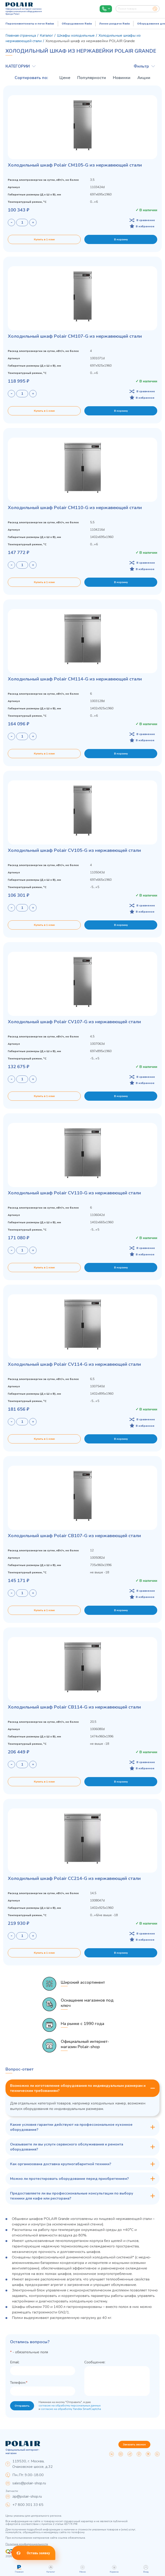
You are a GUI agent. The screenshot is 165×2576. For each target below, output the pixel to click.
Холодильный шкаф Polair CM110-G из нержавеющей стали (75, 508)
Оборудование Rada (77, 23)
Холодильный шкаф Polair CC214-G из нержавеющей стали (74, 1878)
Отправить (22, 2406)
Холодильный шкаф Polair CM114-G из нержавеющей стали (75, 679)
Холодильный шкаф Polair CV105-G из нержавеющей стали (74, 850)
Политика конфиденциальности (26, 2544)
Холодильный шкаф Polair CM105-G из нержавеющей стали (75, 165)
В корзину (121, 239)
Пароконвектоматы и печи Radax (29, 23)
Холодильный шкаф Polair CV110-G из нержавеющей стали (74, 1193)
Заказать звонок (134, 2444)
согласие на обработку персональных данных (70, 2405)
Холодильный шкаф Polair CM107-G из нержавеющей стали (75, 336)
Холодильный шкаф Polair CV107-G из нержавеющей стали (74, 1022)
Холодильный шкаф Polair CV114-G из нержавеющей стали (74, 1364)
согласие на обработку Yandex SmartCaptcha (71, 2409)
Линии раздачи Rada (114, 23)
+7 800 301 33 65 (27, 2504)
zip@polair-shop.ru (27, 2496)
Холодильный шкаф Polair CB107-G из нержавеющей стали (74, 1536)
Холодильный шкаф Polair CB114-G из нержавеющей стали (74, 1707)
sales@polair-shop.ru (29, 2483)
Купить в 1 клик (44, 239)
